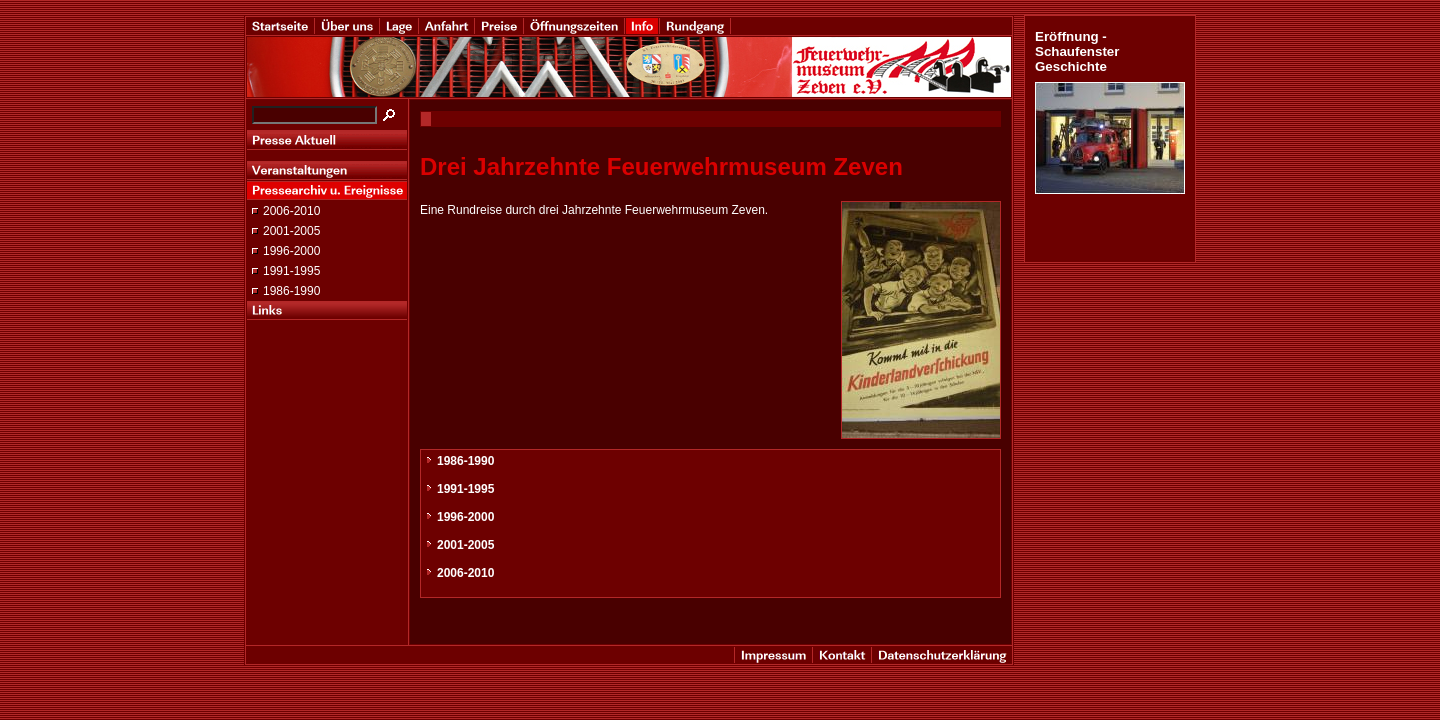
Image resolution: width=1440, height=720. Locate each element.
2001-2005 (291, 231)
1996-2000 (291, 251)
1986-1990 (291, 291)
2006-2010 (291, 211)
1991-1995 (291, 271)
